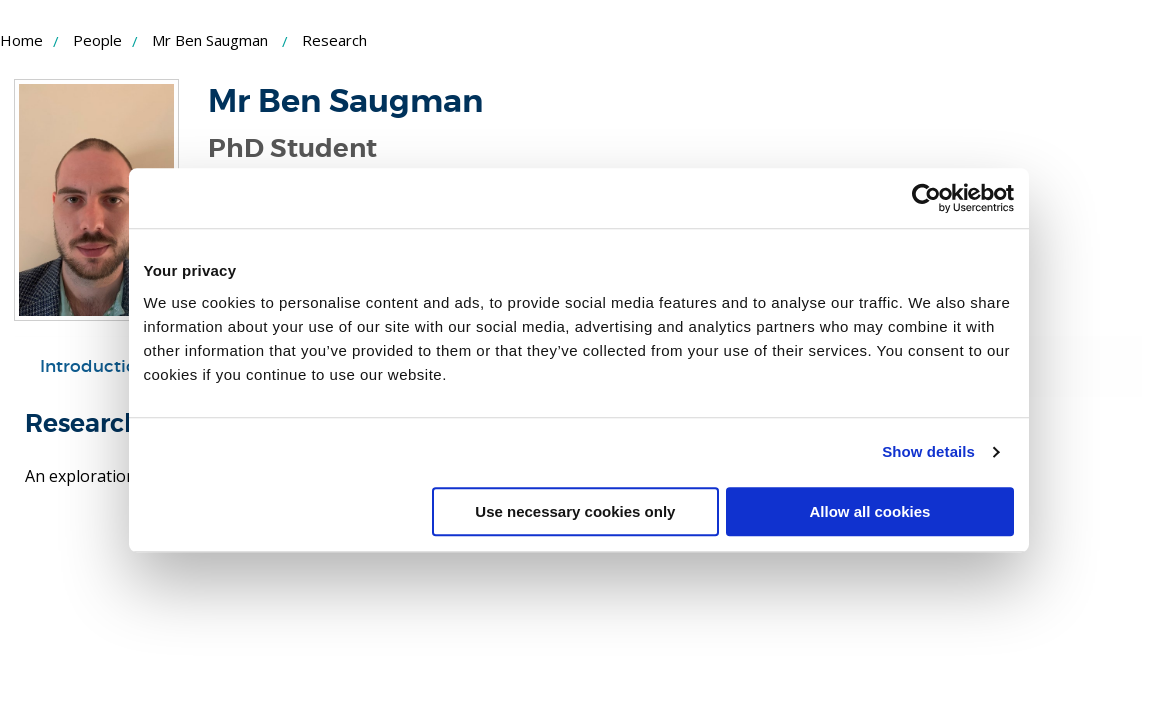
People (97, 40)
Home (21, 40)
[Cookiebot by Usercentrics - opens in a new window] (926, 198)
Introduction (94, 366)
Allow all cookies (870, 511)
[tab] (94, 367)
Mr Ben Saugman (210, 40)
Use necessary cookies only (575, 511)
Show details (928, 451)
